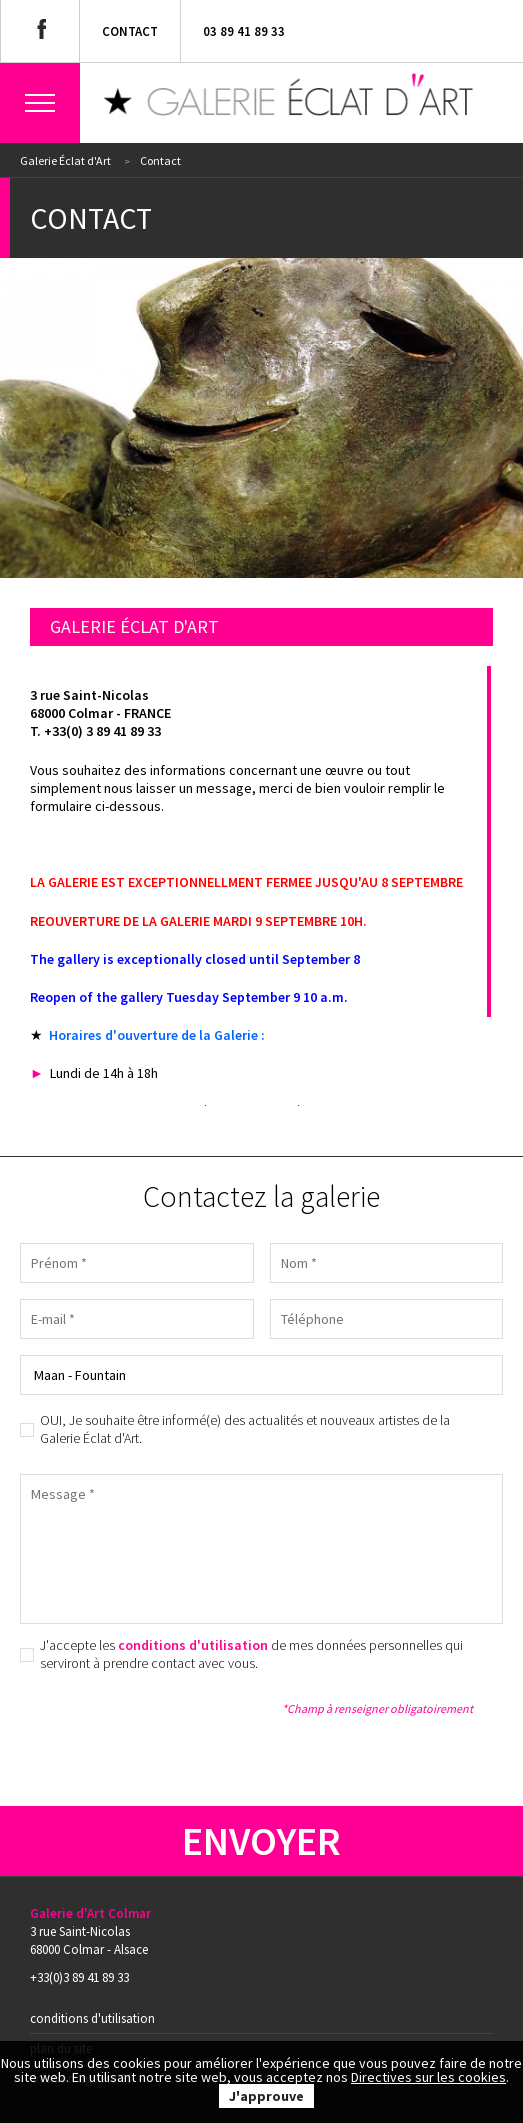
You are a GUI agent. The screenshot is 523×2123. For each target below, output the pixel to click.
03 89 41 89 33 (244, 31)
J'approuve (266, 2096)
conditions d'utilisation (193, 1645)
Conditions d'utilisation (92, 2018)
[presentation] (172, 1729)
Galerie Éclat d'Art (65, 160)
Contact (130, 31)
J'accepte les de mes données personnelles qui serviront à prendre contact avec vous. (251, 1654)
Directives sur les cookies (428, 2077)
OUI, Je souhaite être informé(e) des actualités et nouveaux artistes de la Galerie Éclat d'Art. (245, 1429)
